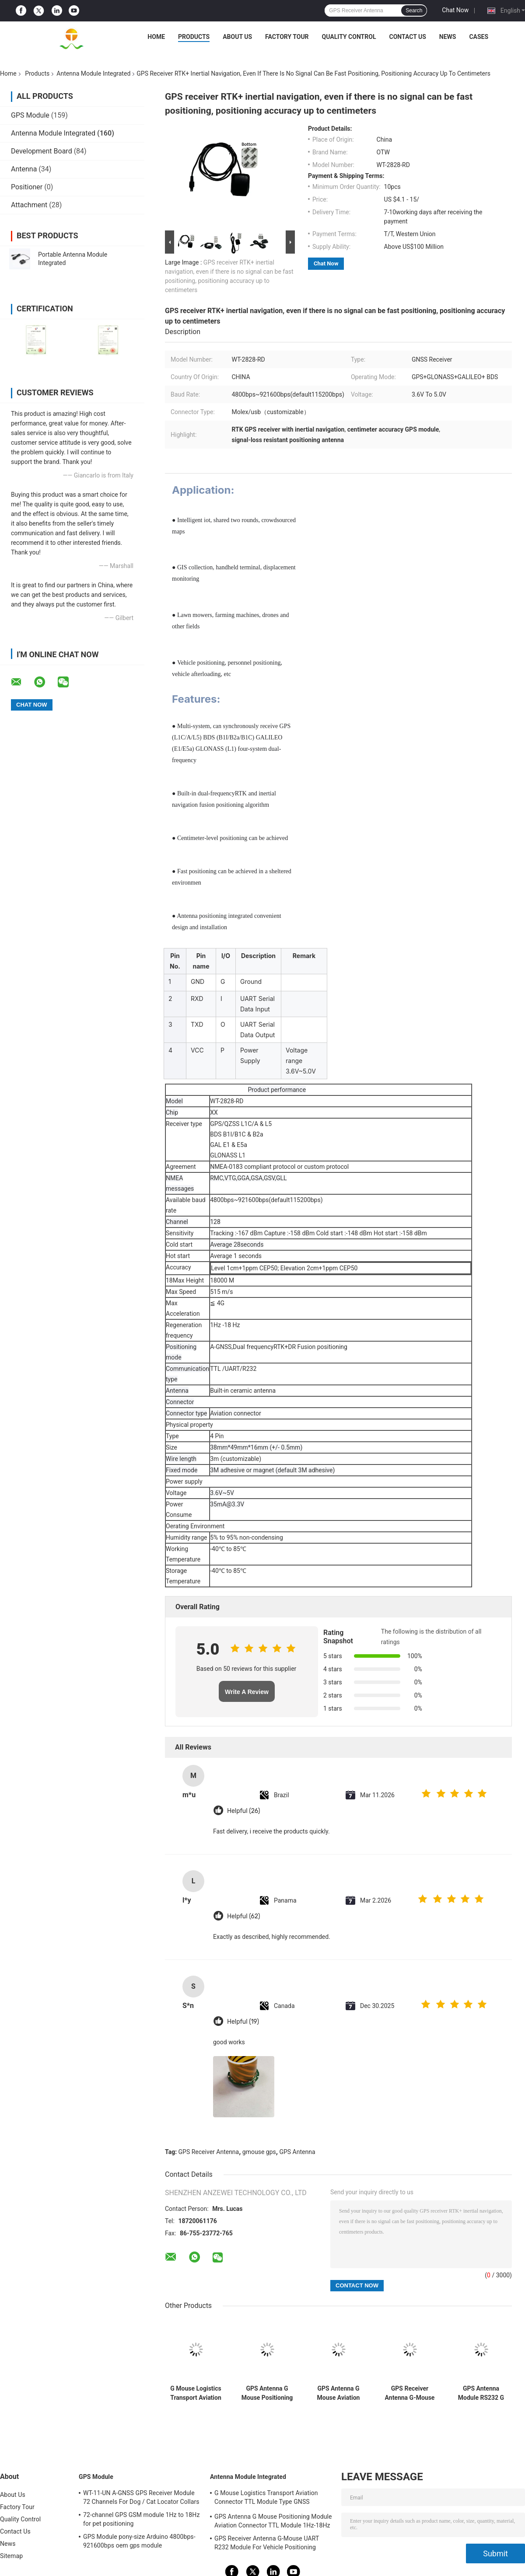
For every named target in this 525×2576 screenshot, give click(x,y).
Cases (478, 36)
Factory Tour (287, 36)
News (447, 36)
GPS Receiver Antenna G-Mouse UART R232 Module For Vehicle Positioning (410, 2393)
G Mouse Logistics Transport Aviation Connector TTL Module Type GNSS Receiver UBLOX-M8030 (195, 2393)
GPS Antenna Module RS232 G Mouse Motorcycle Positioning (481, 2393)
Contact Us (407, 36)
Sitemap (11, 2555)
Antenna (24, 169)
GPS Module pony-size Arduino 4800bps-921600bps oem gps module (139, 2541)
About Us (237, 36)
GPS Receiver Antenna (208, 2151)
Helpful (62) (243, 1916)
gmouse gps (259, 2151)
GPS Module (30, 115)
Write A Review (247, 1691)
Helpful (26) (243, 1811)
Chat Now (455, 10)
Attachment (29, 205)
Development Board (41, 151)
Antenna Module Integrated (93, 73)
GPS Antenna (297, 2151)
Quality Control (349, 36)
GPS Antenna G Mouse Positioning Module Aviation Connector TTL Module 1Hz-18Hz (267, 2393)
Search (414, 10)
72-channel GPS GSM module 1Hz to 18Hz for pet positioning (141, 2519)
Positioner (26, 187)
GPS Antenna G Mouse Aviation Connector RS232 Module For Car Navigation (338, 2393)
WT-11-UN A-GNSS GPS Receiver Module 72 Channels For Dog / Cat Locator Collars (141, 2497)
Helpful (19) (243, 2021)
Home (156, 36)
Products (194, 36)
